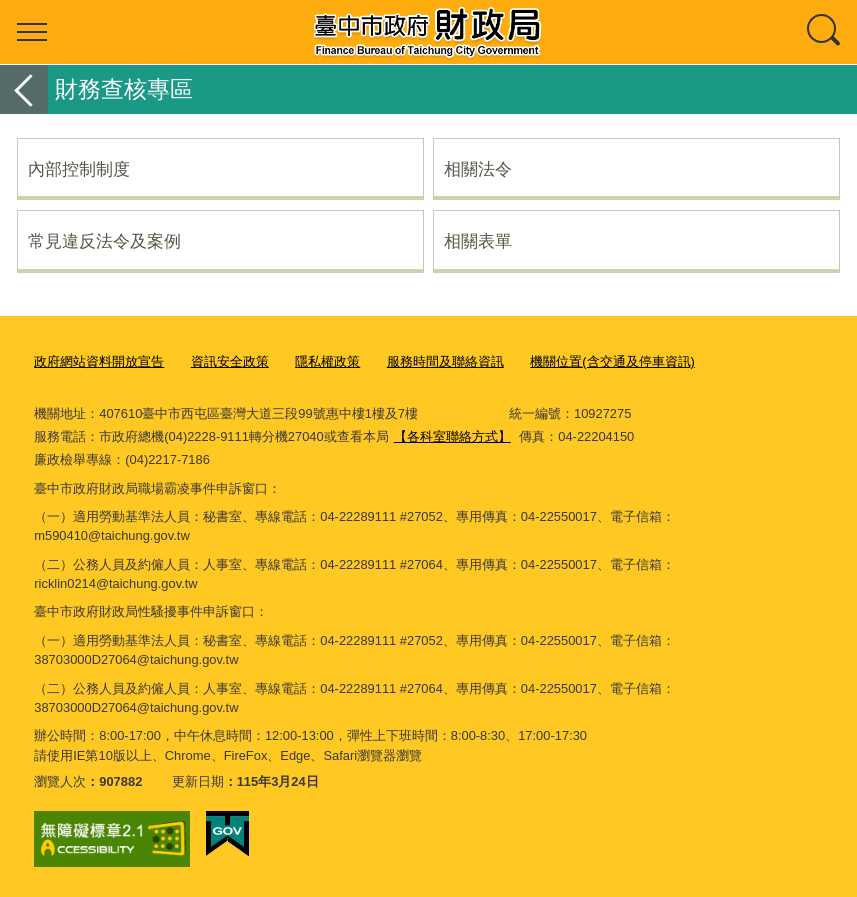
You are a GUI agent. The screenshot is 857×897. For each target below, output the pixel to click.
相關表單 (478, 241)
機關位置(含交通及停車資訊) (612, 361)
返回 (24, 89)
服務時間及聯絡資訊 (445, 361)
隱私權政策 (327, 361)
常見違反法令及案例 (104, 241)
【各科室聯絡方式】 (452, 436)
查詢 (825, 32)
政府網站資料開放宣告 (99, 361)
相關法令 (478, 169)
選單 (32, 32)
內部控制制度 (79, 169)
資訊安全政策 (230, 361)
